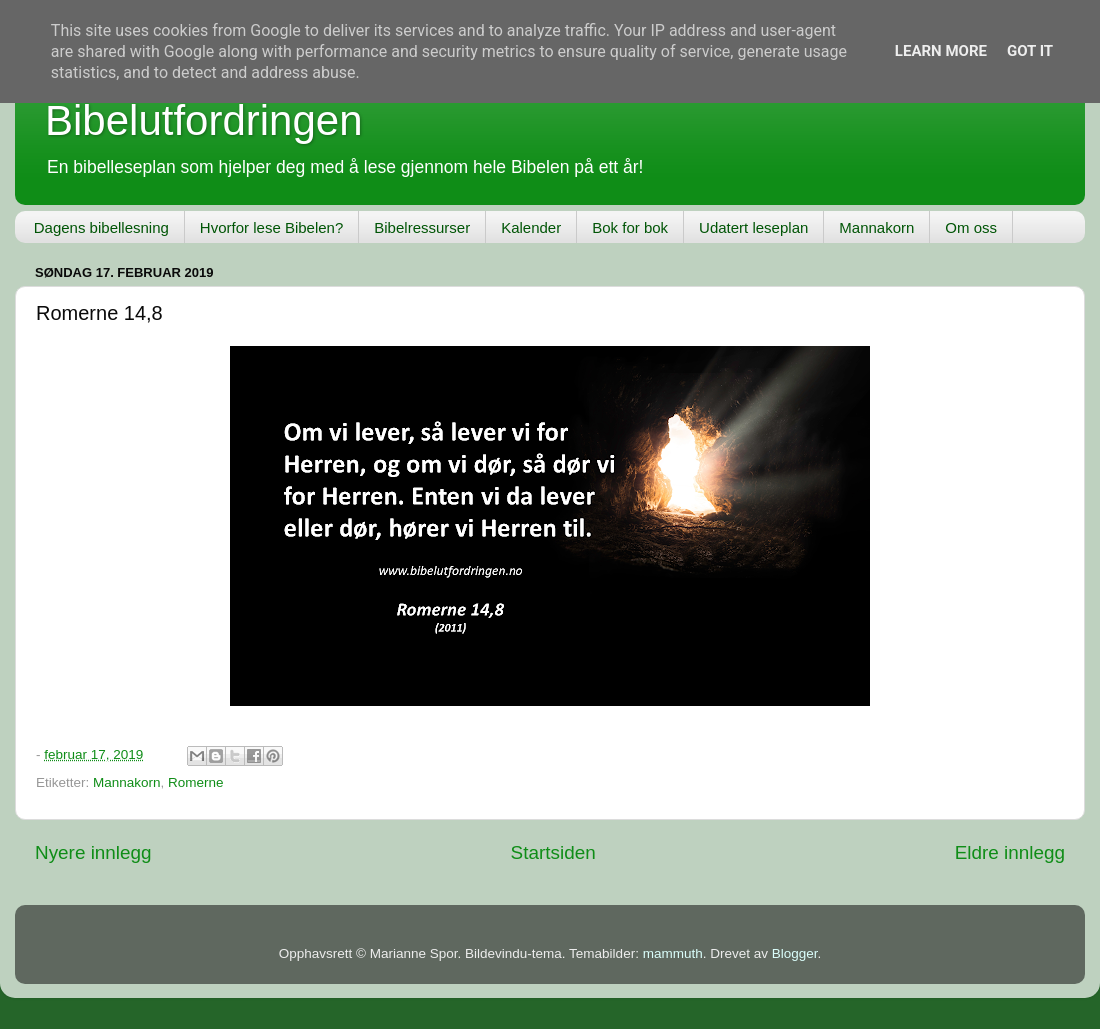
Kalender (531, 227)
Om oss (971, 227)
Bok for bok (630, 227)
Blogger (795, 953)
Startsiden (553, 852)
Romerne (196, 782)
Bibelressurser (422, 227)
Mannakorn (876, 227)
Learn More (941, 51)
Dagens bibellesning (101, 227)
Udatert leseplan (753, 227)
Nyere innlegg (93, 852)
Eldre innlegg (1010, 852)
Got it (1030, 51)
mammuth (673, 953)
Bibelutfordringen (204, 120)
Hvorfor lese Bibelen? (271, 227)
